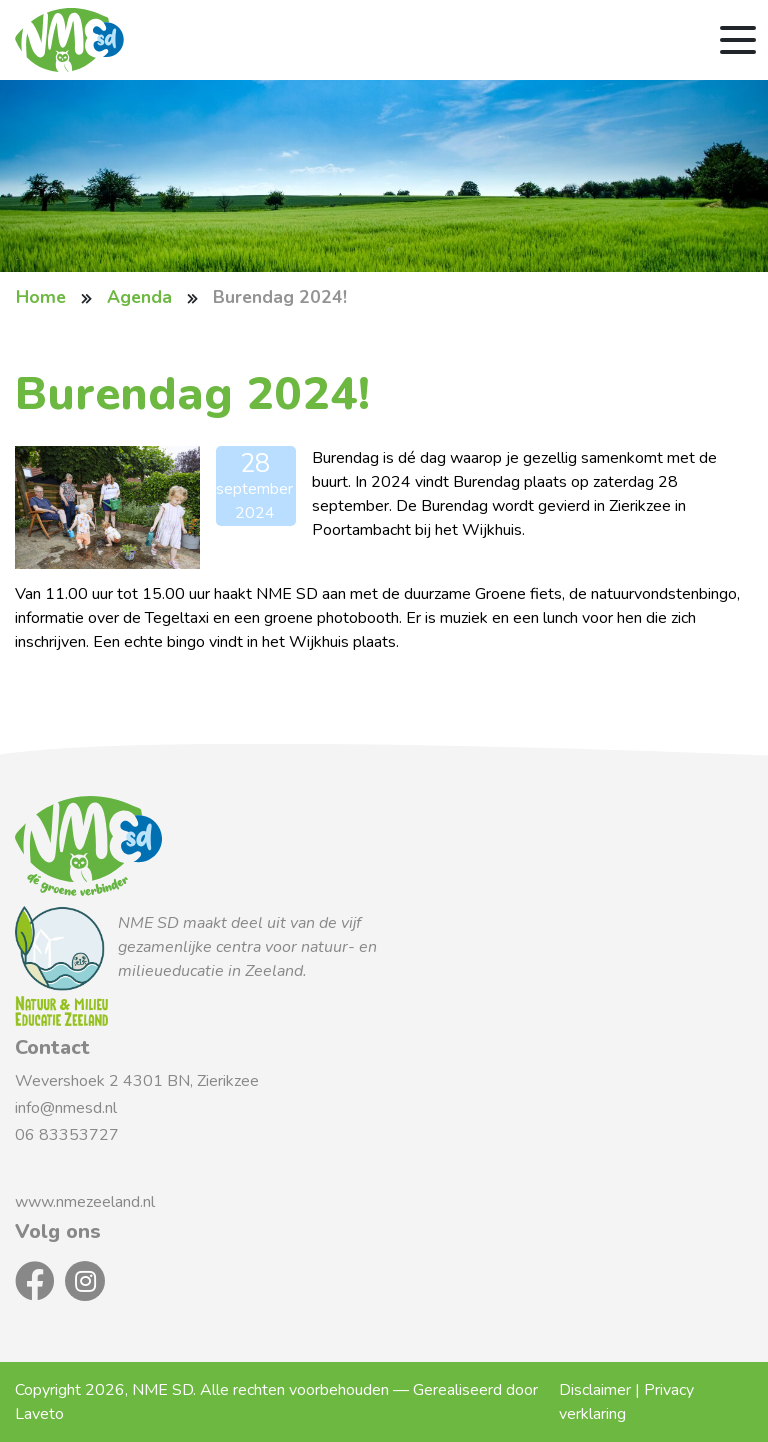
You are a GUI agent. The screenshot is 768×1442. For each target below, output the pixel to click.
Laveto (39, 1414)
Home (41, 297)
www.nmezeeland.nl (85, 1202)
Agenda (139, 297)
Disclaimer (595, 1390)
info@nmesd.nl (68, 1108)
